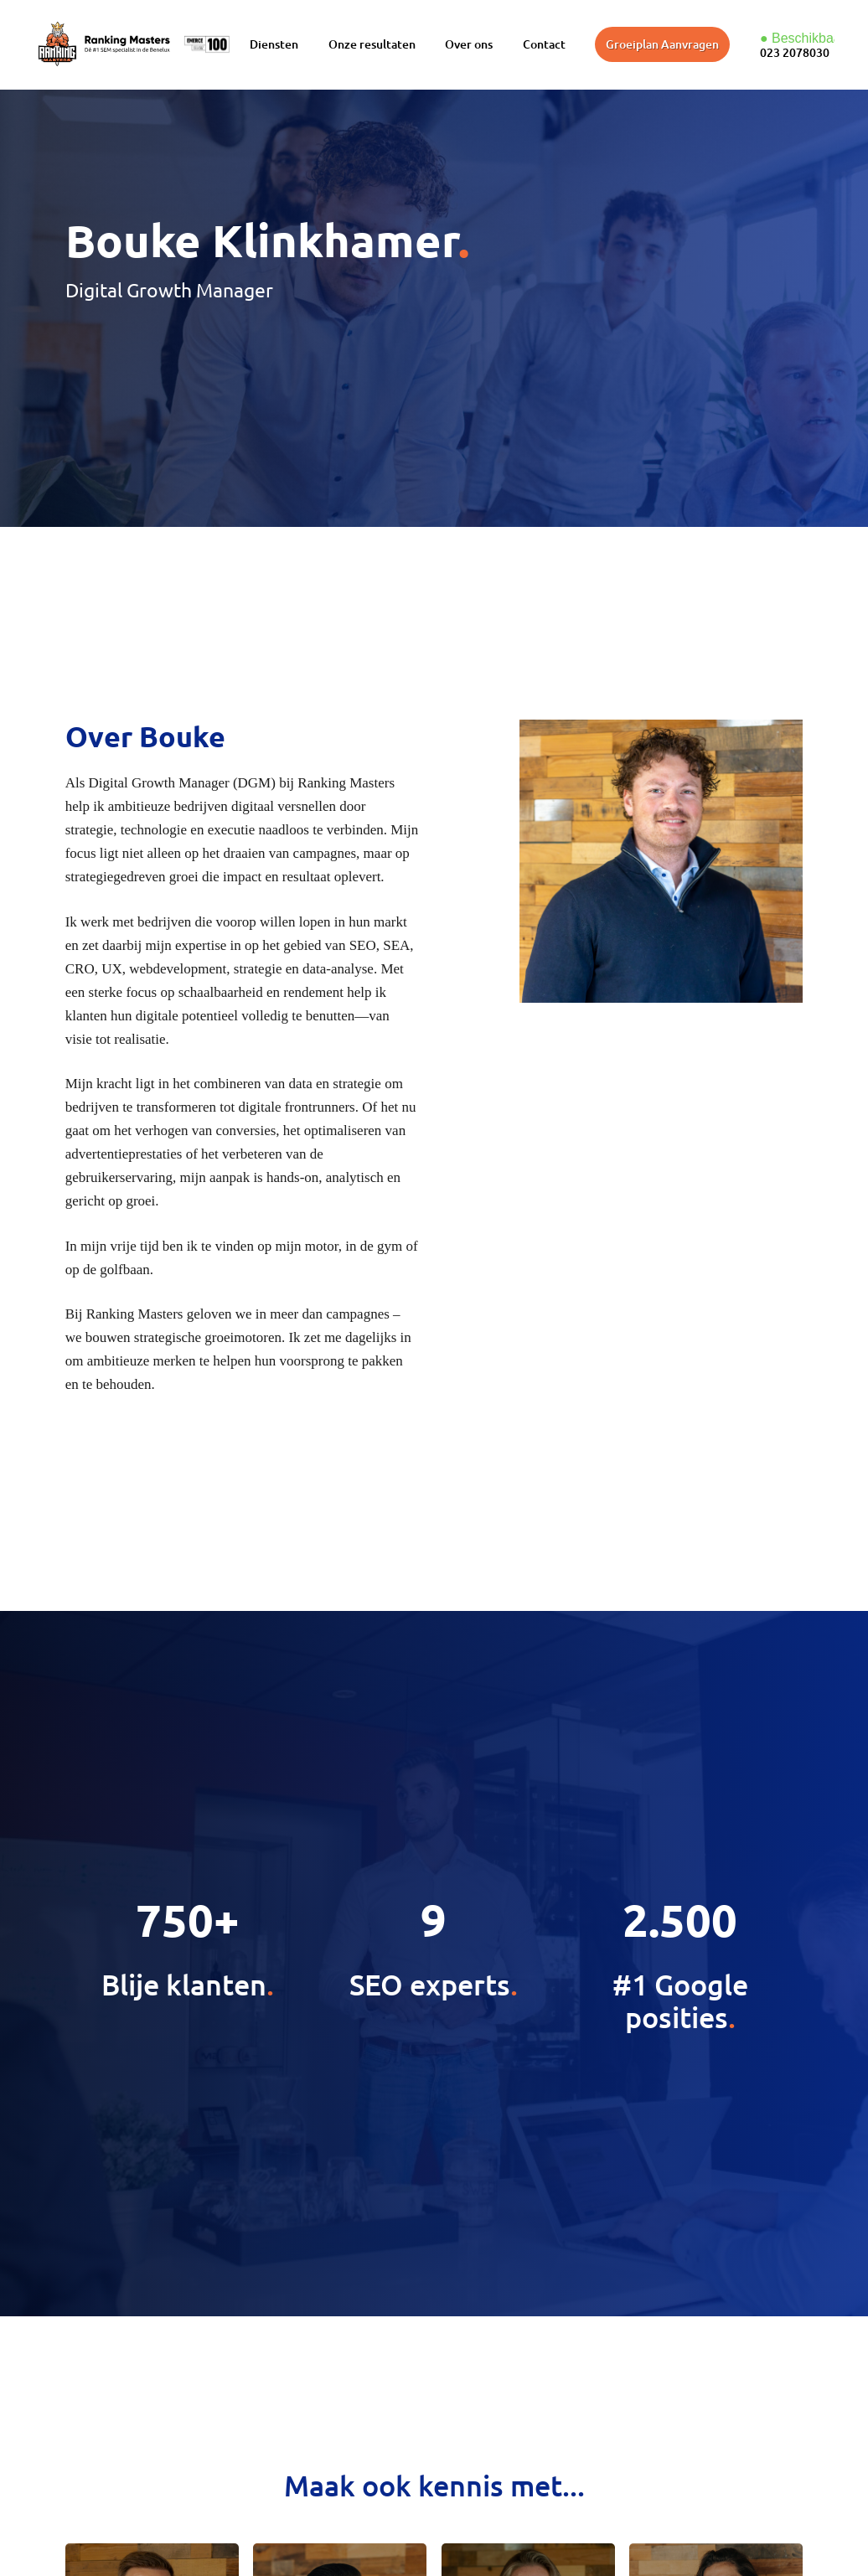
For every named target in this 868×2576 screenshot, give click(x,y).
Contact (544, 44)
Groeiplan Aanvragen (662, 44)
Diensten (274, 44)
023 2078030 (794, 51)
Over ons (469, 44)
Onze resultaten (372, 44)
